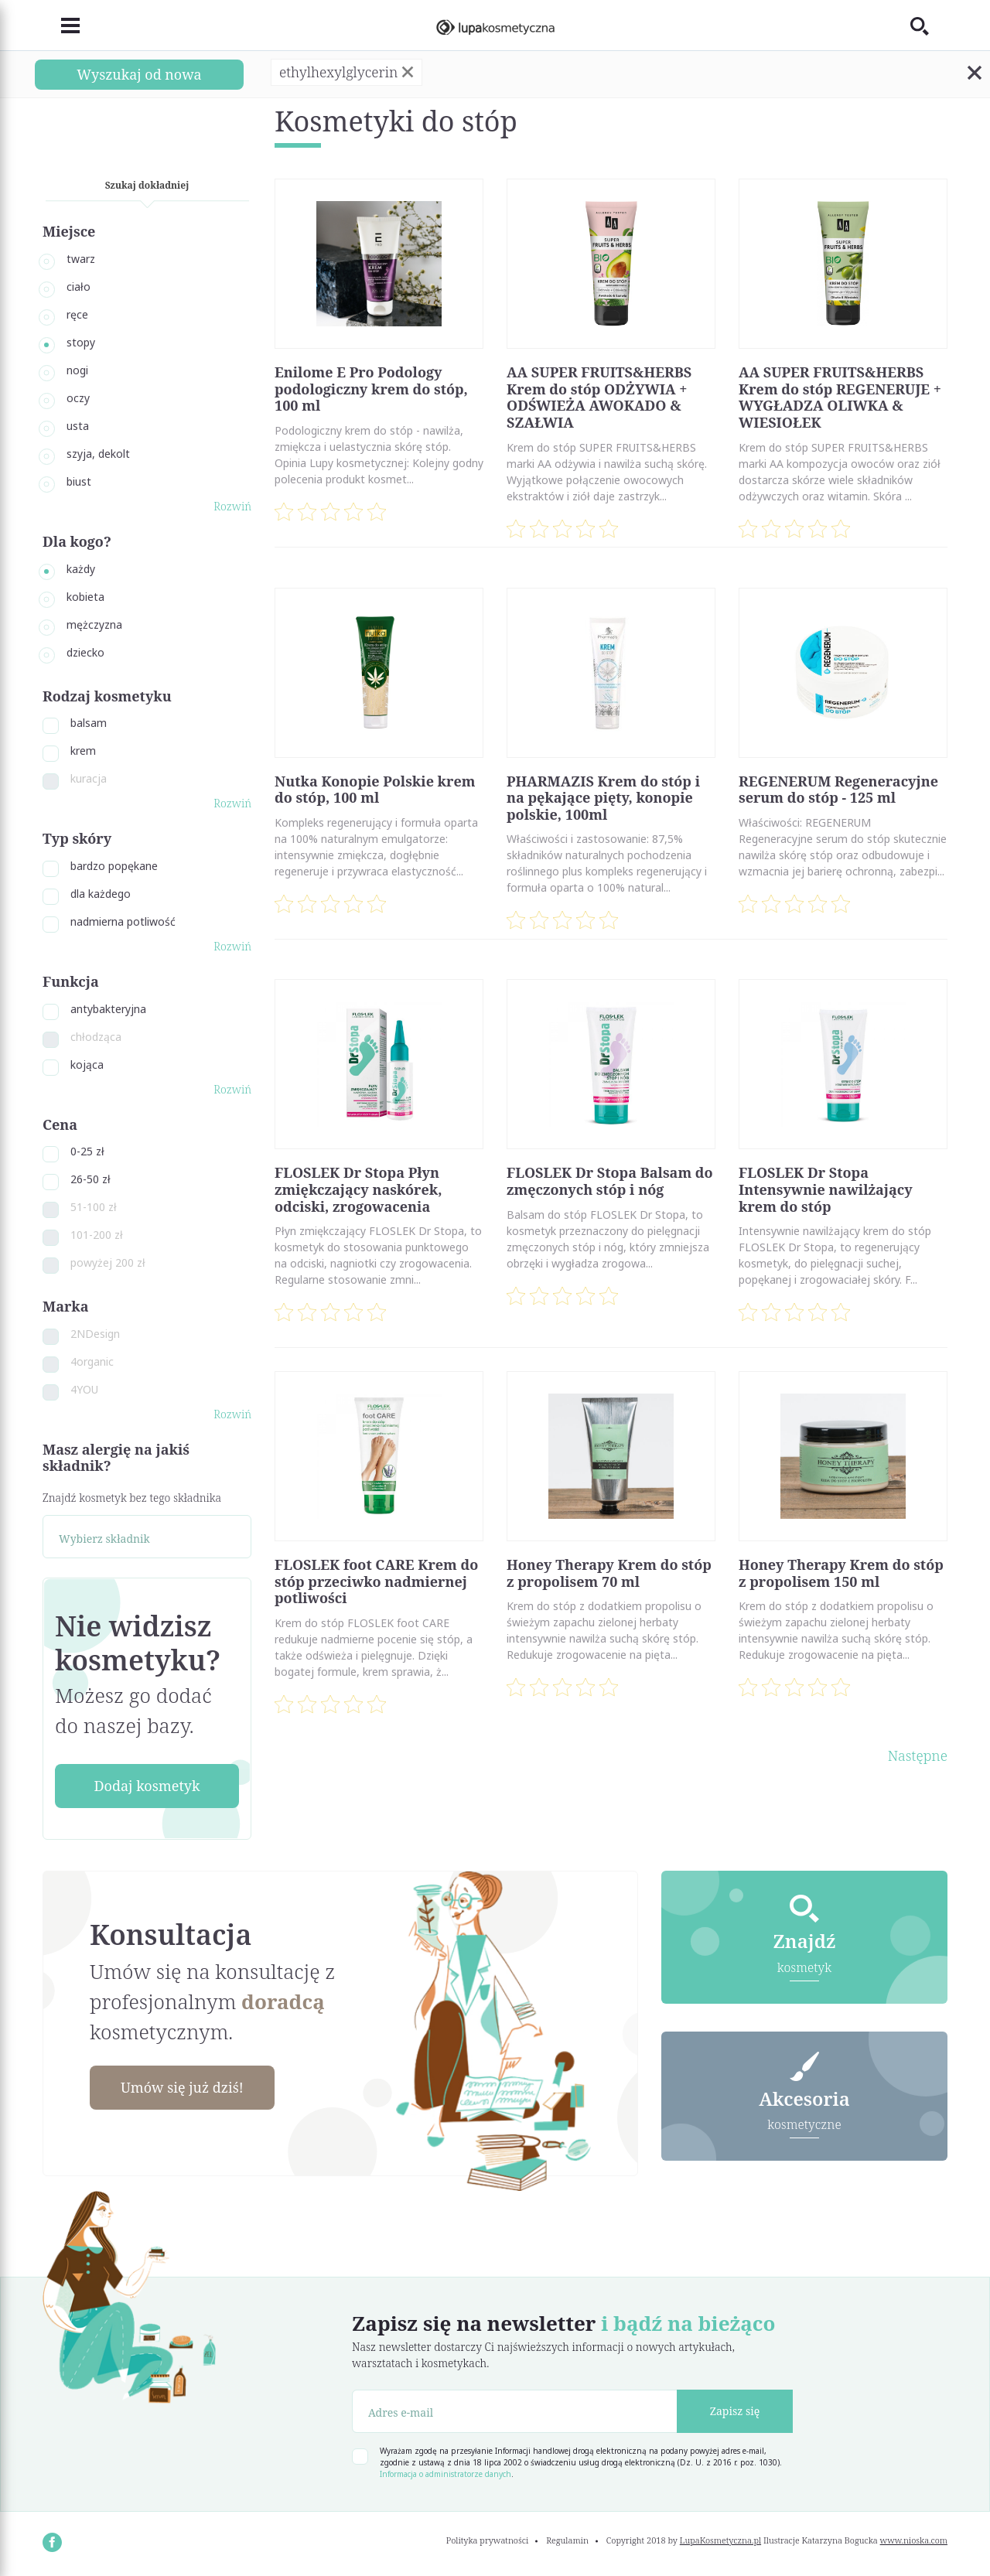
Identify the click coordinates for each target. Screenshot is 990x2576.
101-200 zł (96, 1234)
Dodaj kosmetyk (147, 1785)
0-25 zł (87, 1151)
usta (78, 425)
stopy (81, 342)
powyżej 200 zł (107, 1262)
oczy (78, 398)
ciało (78, 286)
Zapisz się (735, 2411)
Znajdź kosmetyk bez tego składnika (132, 1497)
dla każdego (100, 893)
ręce (77, 314)
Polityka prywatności (487, 2540)
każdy (81, 568)
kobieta (85, 596)
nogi (77, 370)
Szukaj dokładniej (147, 185)
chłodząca (95, 1036)
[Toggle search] (928, 25)
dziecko (85, 652)
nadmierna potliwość (123, 921)
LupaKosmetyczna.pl (720, 2540)
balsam (88, 722)
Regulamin (567, 2540)
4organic (92, 1361)
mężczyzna (94, 624)
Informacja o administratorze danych (445, 2474)
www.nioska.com (913, 2540)
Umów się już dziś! (182, 2087)
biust (79, 481)
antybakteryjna (108, 1008)
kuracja (88, 778)
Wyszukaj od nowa (139, 74)
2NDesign (95, 1333)
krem (83, 750)
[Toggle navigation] (61, 25)
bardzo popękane (114, 865)
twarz (81, 258)
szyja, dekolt (98, 453)
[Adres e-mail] (515, 2411)
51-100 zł (93, 1206)
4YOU (84, 1389)
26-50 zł (90, 1179)
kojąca (87, 1064)
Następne (917, 1755)
